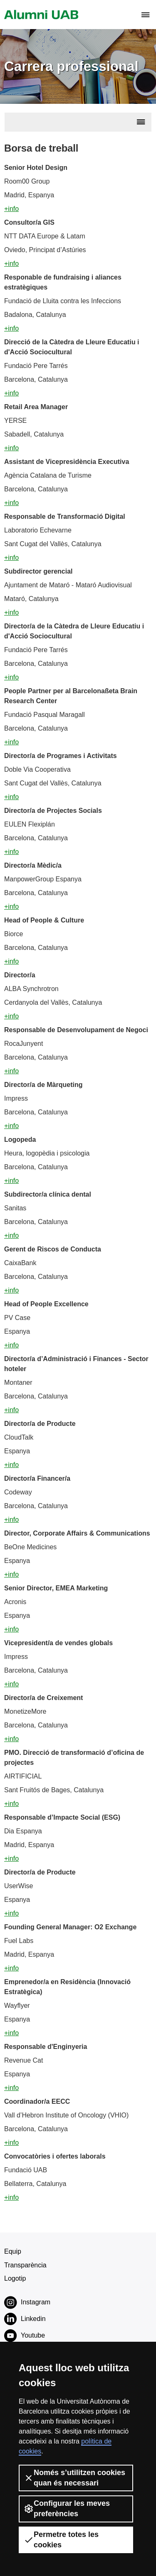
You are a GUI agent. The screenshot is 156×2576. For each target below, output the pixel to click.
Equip (12, 2251)
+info (11, 208)
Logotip (15, 2278)
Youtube (24, 2335)
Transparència (25, 2265)
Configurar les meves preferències (67, 2508)
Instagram (27, 2302)
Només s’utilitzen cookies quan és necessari (74, 2477)
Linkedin (25, 2319)
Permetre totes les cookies (61, 2539)
